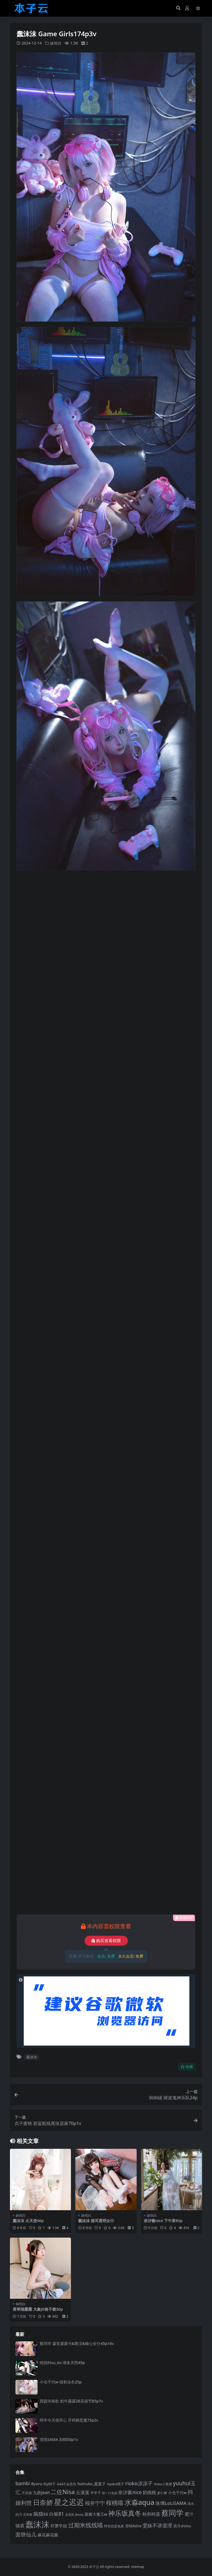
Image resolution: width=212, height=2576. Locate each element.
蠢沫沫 (31, 2056)
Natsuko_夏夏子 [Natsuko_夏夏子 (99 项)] (91, 2483)
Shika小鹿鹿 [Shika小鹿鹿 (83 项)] (163, 2484)
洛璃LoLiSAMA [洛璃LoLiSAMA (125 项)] (170, 2503)
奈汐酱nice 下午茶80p (163, 2220)
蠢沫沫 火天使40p (28, 2220)
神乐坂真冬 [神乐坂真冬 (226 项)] (124, 2513)
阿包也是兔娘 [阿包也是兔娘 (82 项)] (114, 2526)
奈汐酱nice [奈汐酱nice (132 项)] (130, 2492)
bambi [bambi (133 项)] (22, 2483)
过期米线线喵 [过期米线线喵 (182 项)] (85, 2525)
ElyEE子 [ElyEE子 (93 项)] (49, 2483)
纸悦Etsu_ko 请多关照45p (62, 2362)
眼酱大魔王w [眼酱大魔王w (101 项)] (96, 2514)
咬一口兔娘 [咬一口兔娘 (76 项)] (109, 2493)
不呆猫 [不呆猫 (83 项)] (27, 2493)
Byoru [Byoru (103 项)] (37, 2483)
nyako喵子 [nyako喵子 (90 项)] (115, 2483)
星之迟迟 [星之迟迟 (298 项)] (69, 2502)
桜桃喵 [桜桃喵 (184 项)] (114, 2503)
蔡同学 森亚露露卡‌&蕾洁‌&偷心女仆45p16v (77, 2343)
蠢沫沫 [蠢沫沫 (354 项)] (37, 2524)
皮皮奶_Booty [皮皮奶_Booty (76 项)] (74, 2515)
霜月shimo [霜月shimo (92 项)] (182, 2525)
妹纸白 (56, 43)
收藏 (187, 2067)
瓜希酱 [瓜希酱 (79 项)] (27, 2514)
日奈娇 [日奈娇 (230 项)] (43, 2502)
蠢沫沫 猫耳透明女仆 (96, 2220)
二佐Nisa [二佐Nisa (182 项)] (63, 2492)
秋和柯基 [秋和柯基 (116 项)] (151, 2514)
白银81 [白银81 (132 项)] (56, 2514)
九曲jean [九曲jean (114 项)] (41, 2492)
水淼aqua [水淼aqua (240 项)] (139, 2502)
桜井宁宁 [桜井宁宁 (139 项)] (95, 2503)
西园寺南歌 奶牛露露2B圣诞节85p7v (71, 2401)
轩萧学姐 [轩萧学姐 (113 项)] (59, 2526)
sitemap (137, 2566)
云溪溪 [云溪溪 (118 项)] (82, 2492)
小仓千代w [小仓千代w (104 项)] (177, 2492)
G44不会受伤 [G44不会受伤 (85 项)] (66, 2484)
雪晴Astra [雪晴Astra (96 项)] (133, 2525)
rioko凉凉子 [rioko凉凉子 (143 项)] (139, 2483)
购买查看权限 (106, 1941)
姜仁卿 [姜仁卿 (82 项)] (162, 2493)
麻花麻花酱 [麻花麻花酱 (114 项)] (48, 2535)
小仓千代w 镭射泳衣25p (61, 2382)
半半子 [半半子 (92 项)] (95, 2492)
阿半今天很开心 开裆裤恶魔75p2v (69, 2420)
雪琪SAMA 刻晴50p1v (59, 2439)
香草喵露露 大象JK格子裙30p (38, 2309)
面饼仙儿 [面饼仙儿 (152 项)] (25, 2534)
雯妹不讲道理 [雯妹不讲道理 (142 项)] (157, 2525)
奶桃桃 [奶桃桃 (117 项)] (149, 2492)
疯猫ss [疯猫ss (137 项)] (40, 2513)
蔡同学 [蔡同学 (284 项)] (172, 2513)
